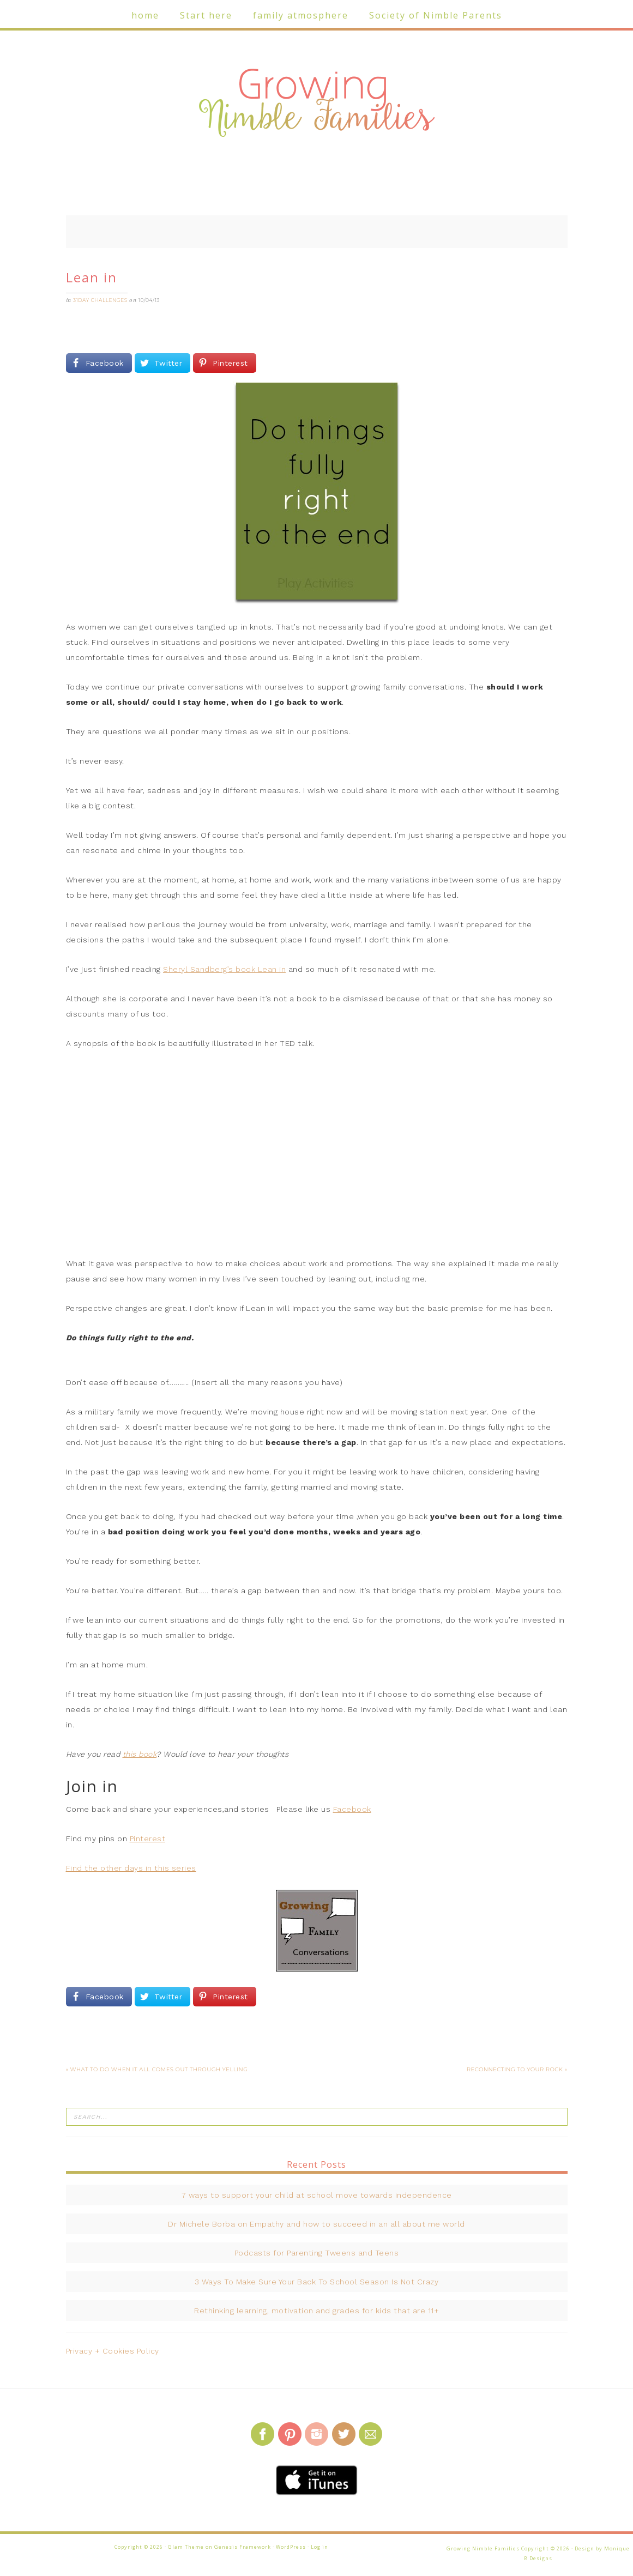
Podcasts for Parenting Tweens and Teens (316, 2252)
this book (140, 1754)
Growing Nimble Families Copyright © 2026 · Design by (525, 2548)
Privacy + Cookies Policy (112, 2351)
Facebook (352, 1809)
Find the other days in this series (131, 1868)
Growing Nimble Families (316, 103)
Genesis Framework (242, 2546)
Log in (319, 2546)
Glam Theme (186, 2546)
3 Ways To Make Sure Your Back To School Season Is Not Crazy (317, 2281)
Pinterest (148, 1838)
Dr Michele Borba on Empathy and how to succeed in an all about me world (316, 2224)
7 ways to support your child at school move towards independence (317, 2195)
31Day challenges (100, 300)
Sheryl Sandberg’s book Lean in (224, 969)
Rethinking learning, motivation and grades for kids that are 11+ (316, 2310)
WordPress (291, 2546)
